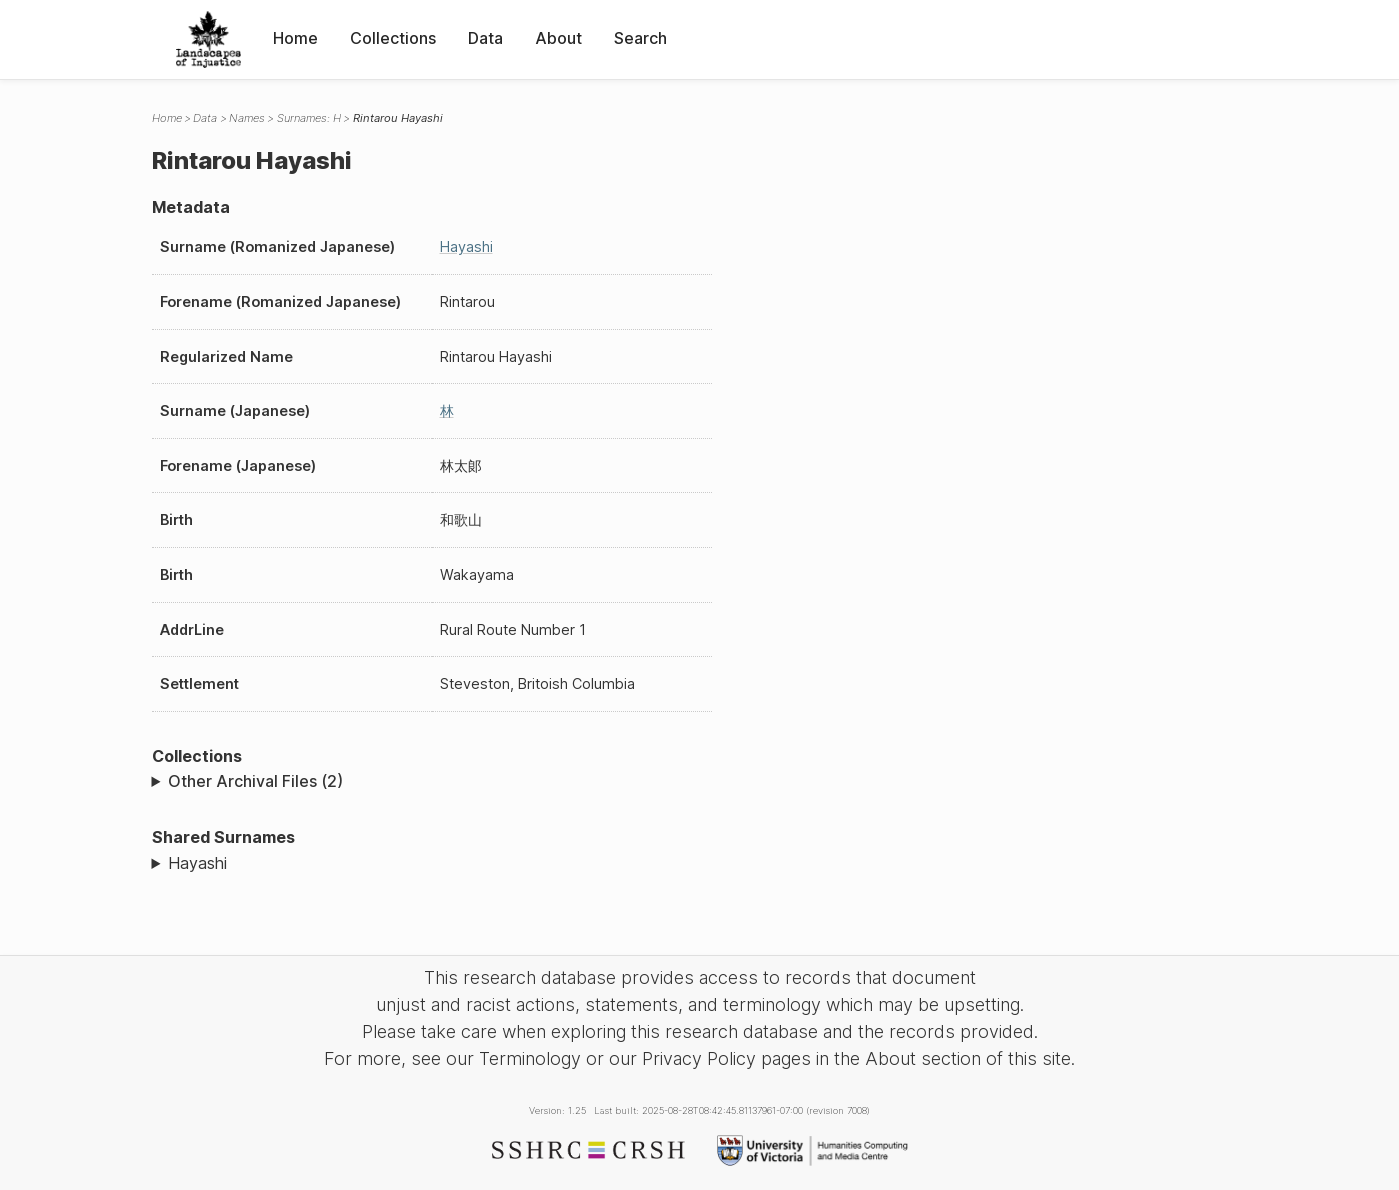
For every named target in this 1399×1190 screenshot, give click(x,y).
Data (485, 38)
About (558, 38)
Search (640, 38)
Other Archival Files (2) (255, 781)
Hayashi (466, 246)
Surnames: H (309, 118)
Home (295, 38)
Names (247, 118)
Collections (393, 38)
